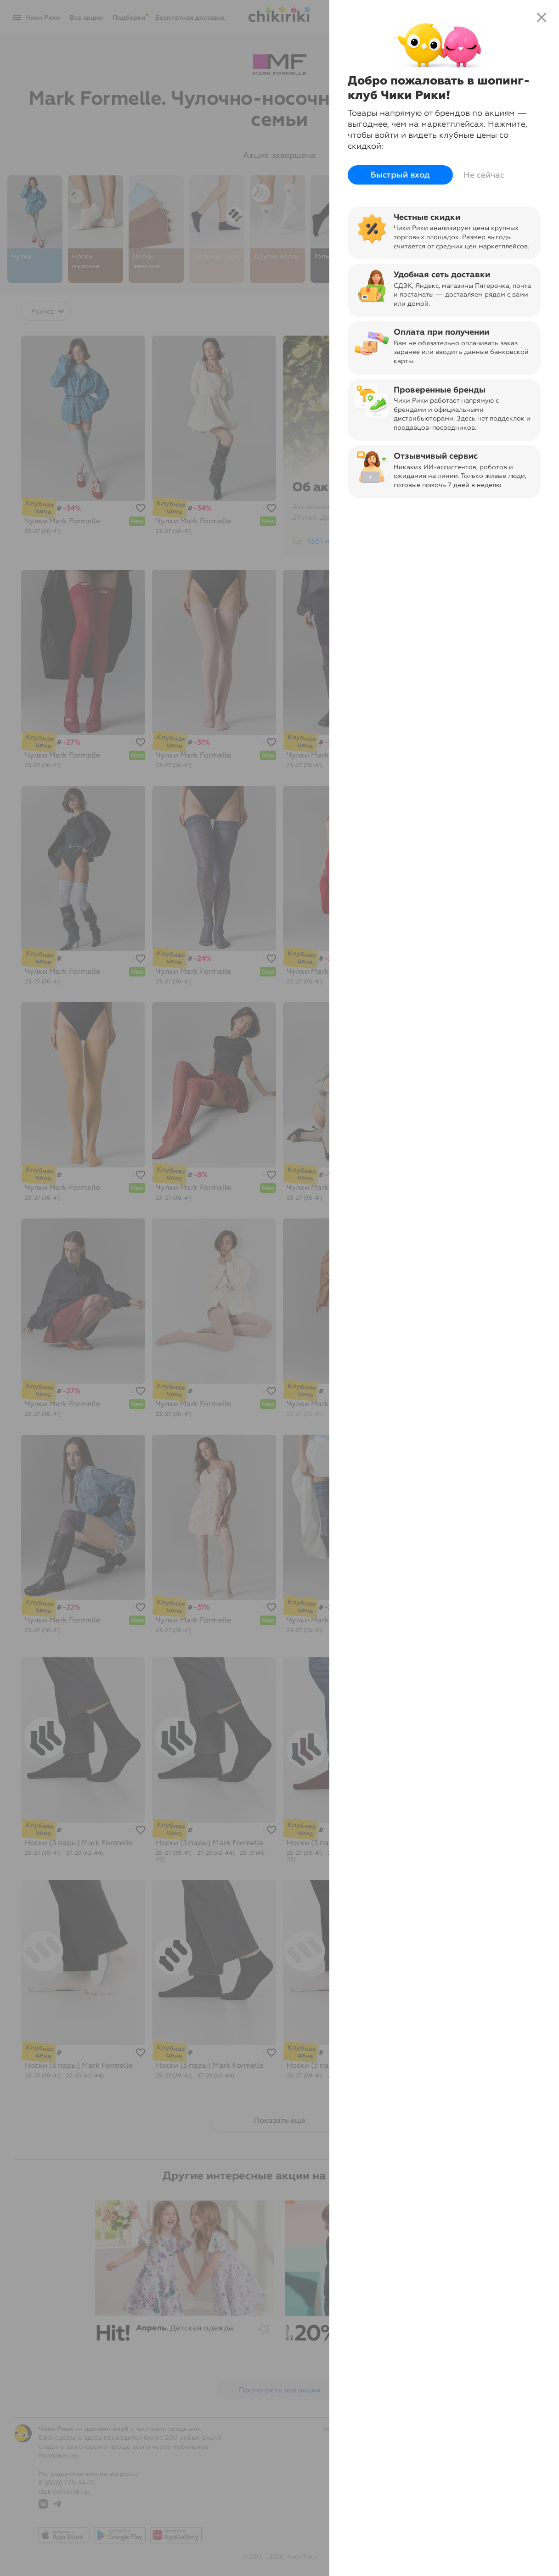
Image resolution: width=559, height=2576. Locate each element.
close (541, 17)
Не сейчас (483, 175)
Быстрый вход (400, 174)
